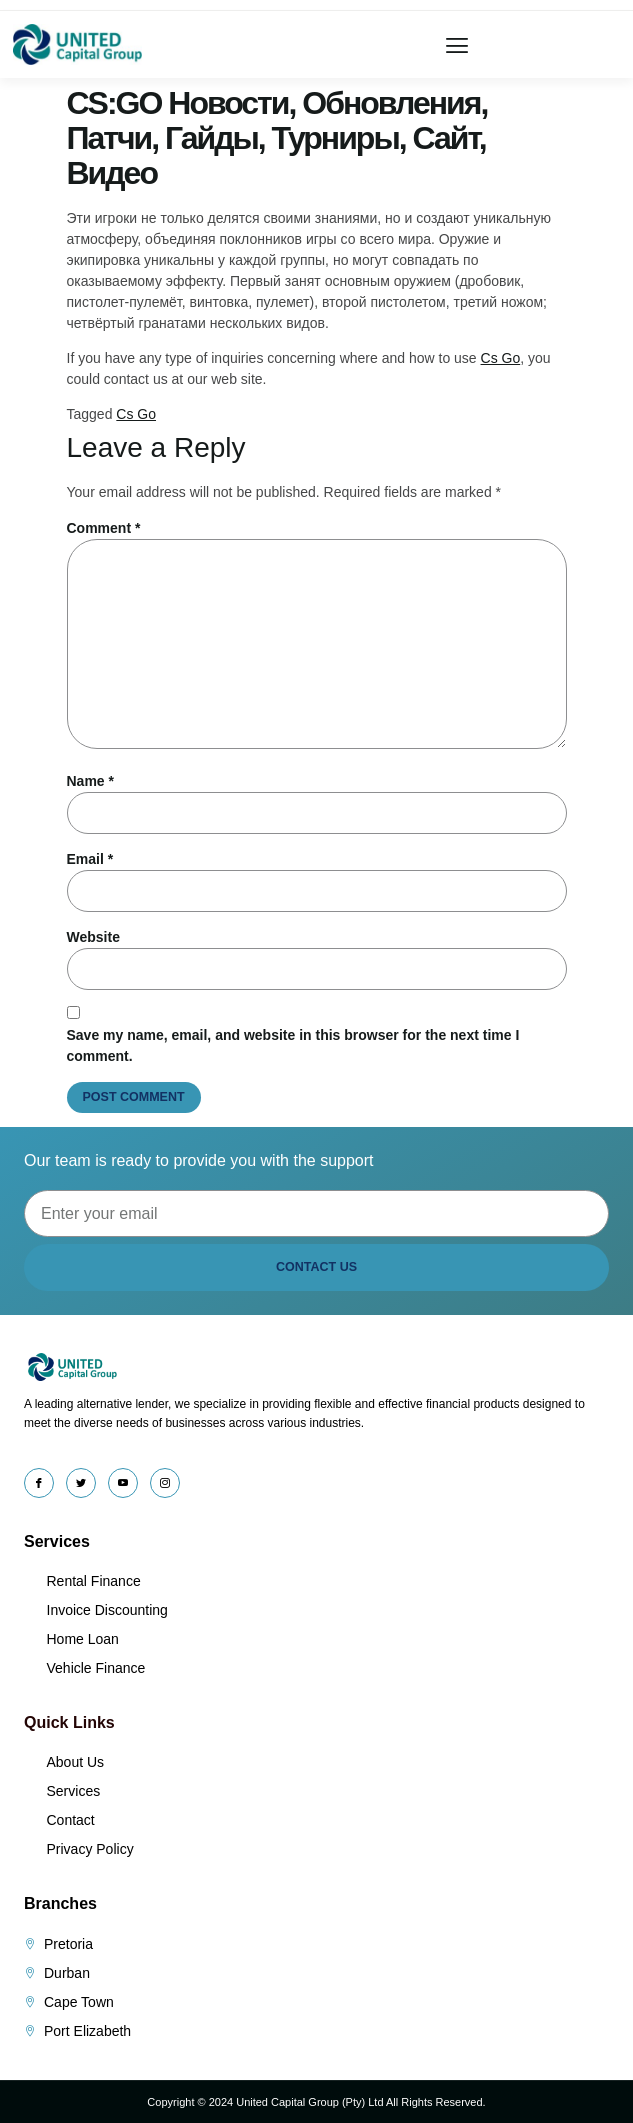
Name (90, 781)
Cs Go (501, 358)
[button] (456, 44)
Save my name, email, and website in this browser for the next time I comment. (293, 1045)
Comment (104, 528)
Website (93, 937)
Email (90, 859)
